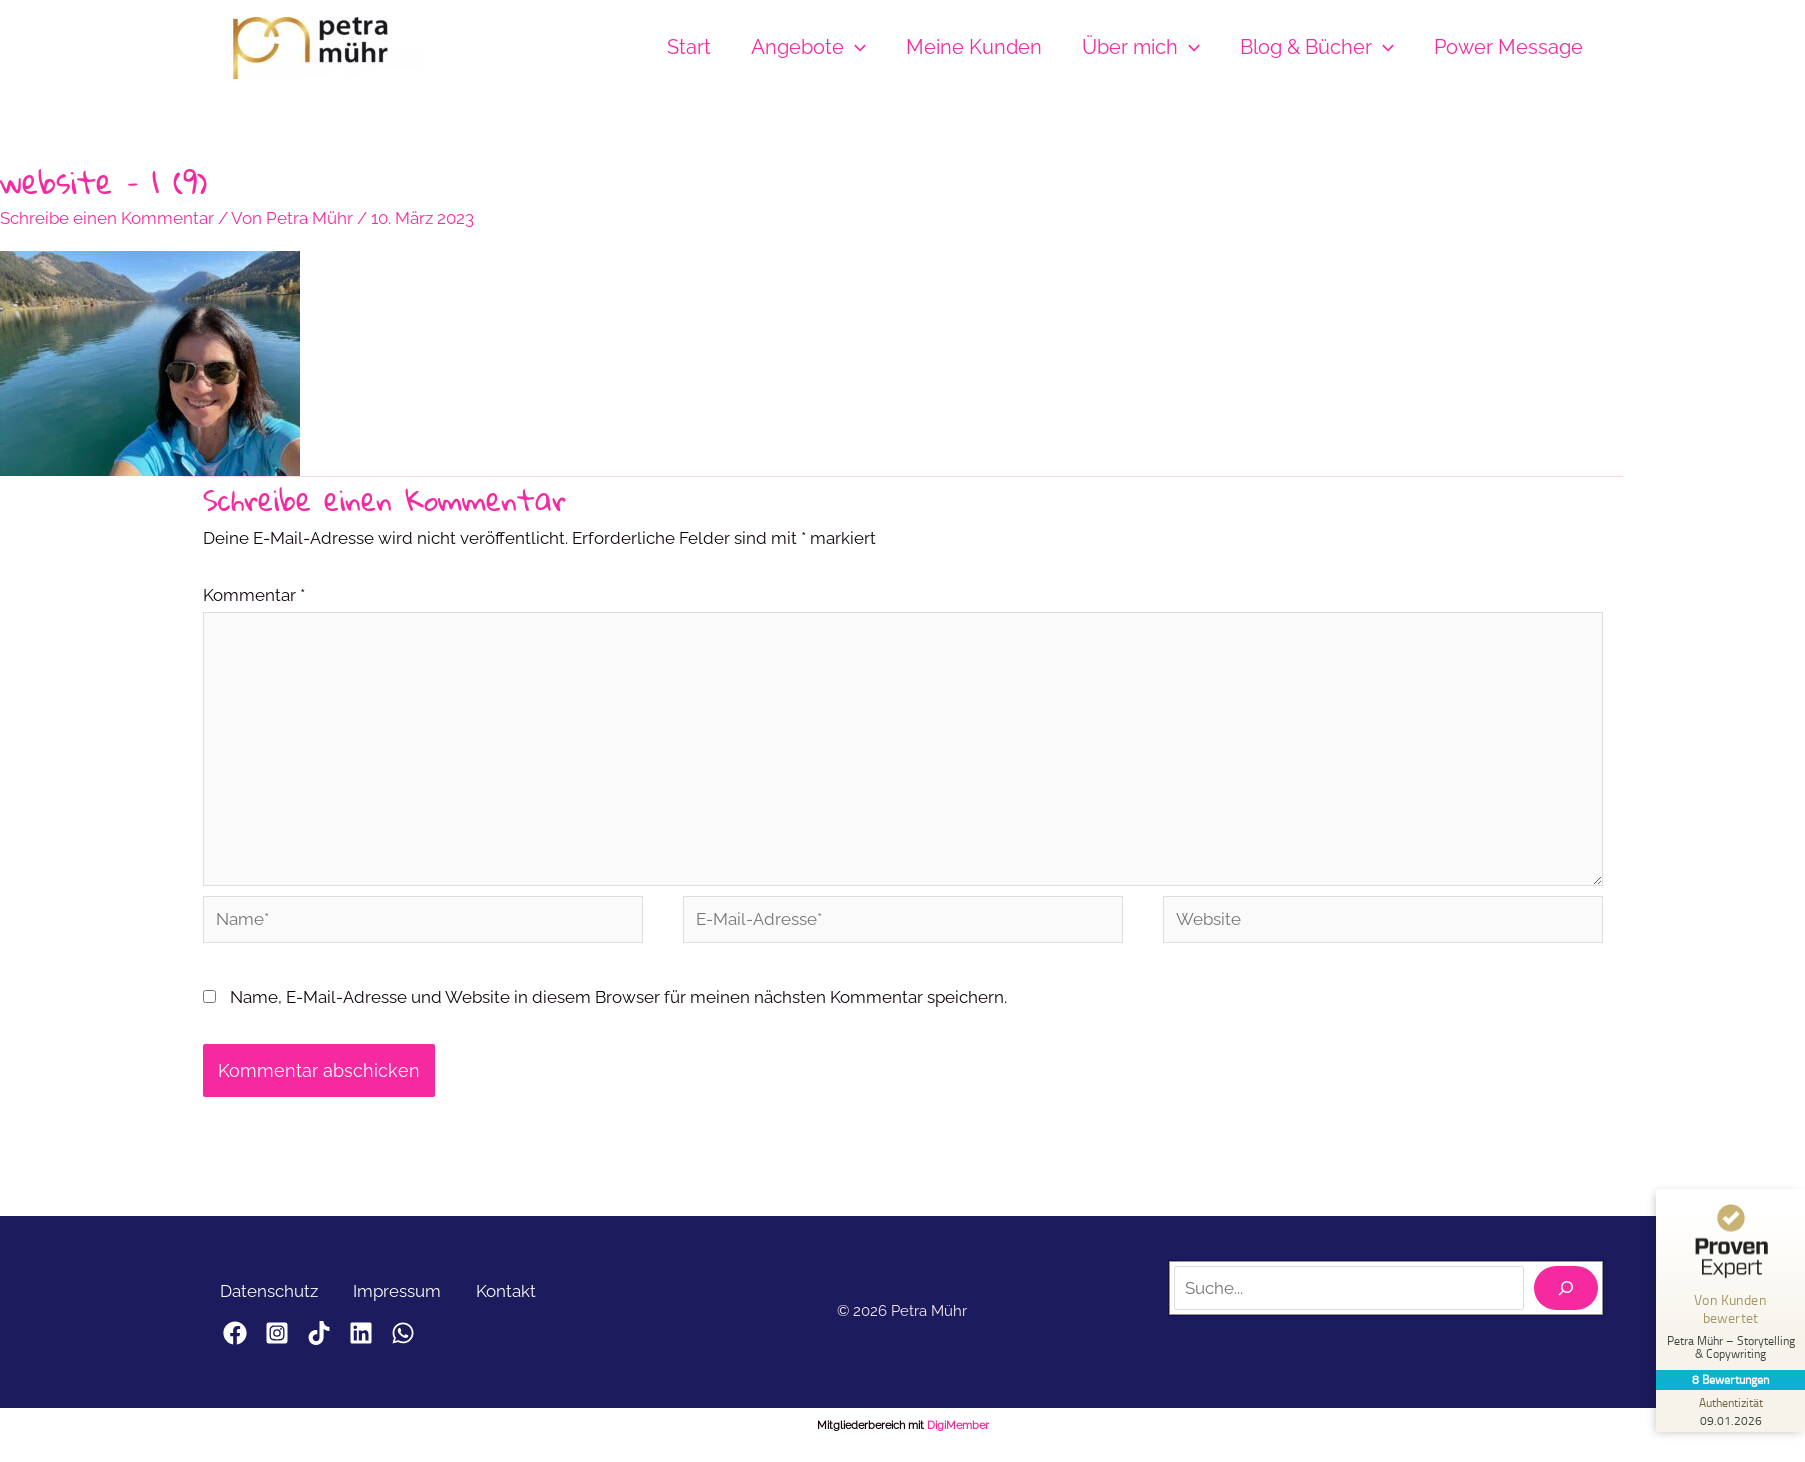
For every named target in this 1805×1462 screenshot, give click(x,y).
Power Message (1508, 47)
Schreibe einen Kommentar (107, 218)
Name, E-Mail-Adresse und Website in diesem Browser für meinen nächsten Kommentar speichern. (618, 1004)
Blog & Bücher (1317, 47)
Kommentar (254, 595)
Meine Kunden (974, 47)
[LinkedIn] (397, 1340)
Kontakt (519, 1297)
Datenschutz (272, 1297)
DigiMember (958, 1431)
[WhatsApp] (451, 1340)
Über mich (1141, 47)
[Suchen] (1566, 1295)
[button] (855, 47)
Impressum (405, 1297)
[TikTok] (343, 1340)
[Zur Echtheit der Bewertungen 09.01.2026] (1730, 1411)
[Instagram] (289, 1340)
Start (689, 47)
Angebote (808, 47)
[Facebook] (235, 1340)
